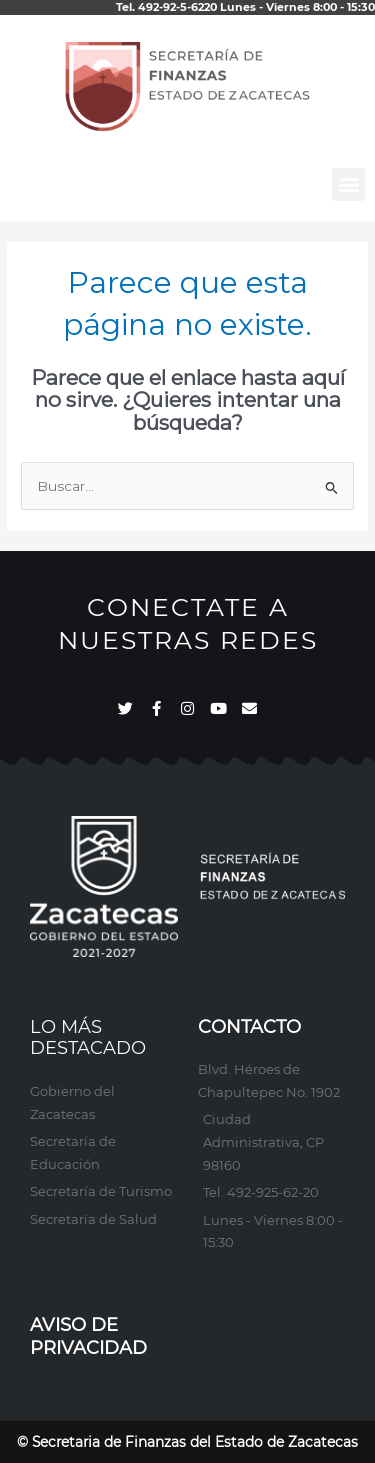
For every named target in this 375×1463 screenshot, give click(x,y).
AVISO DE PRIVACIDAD (88, 1336)
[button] (348, 184)
